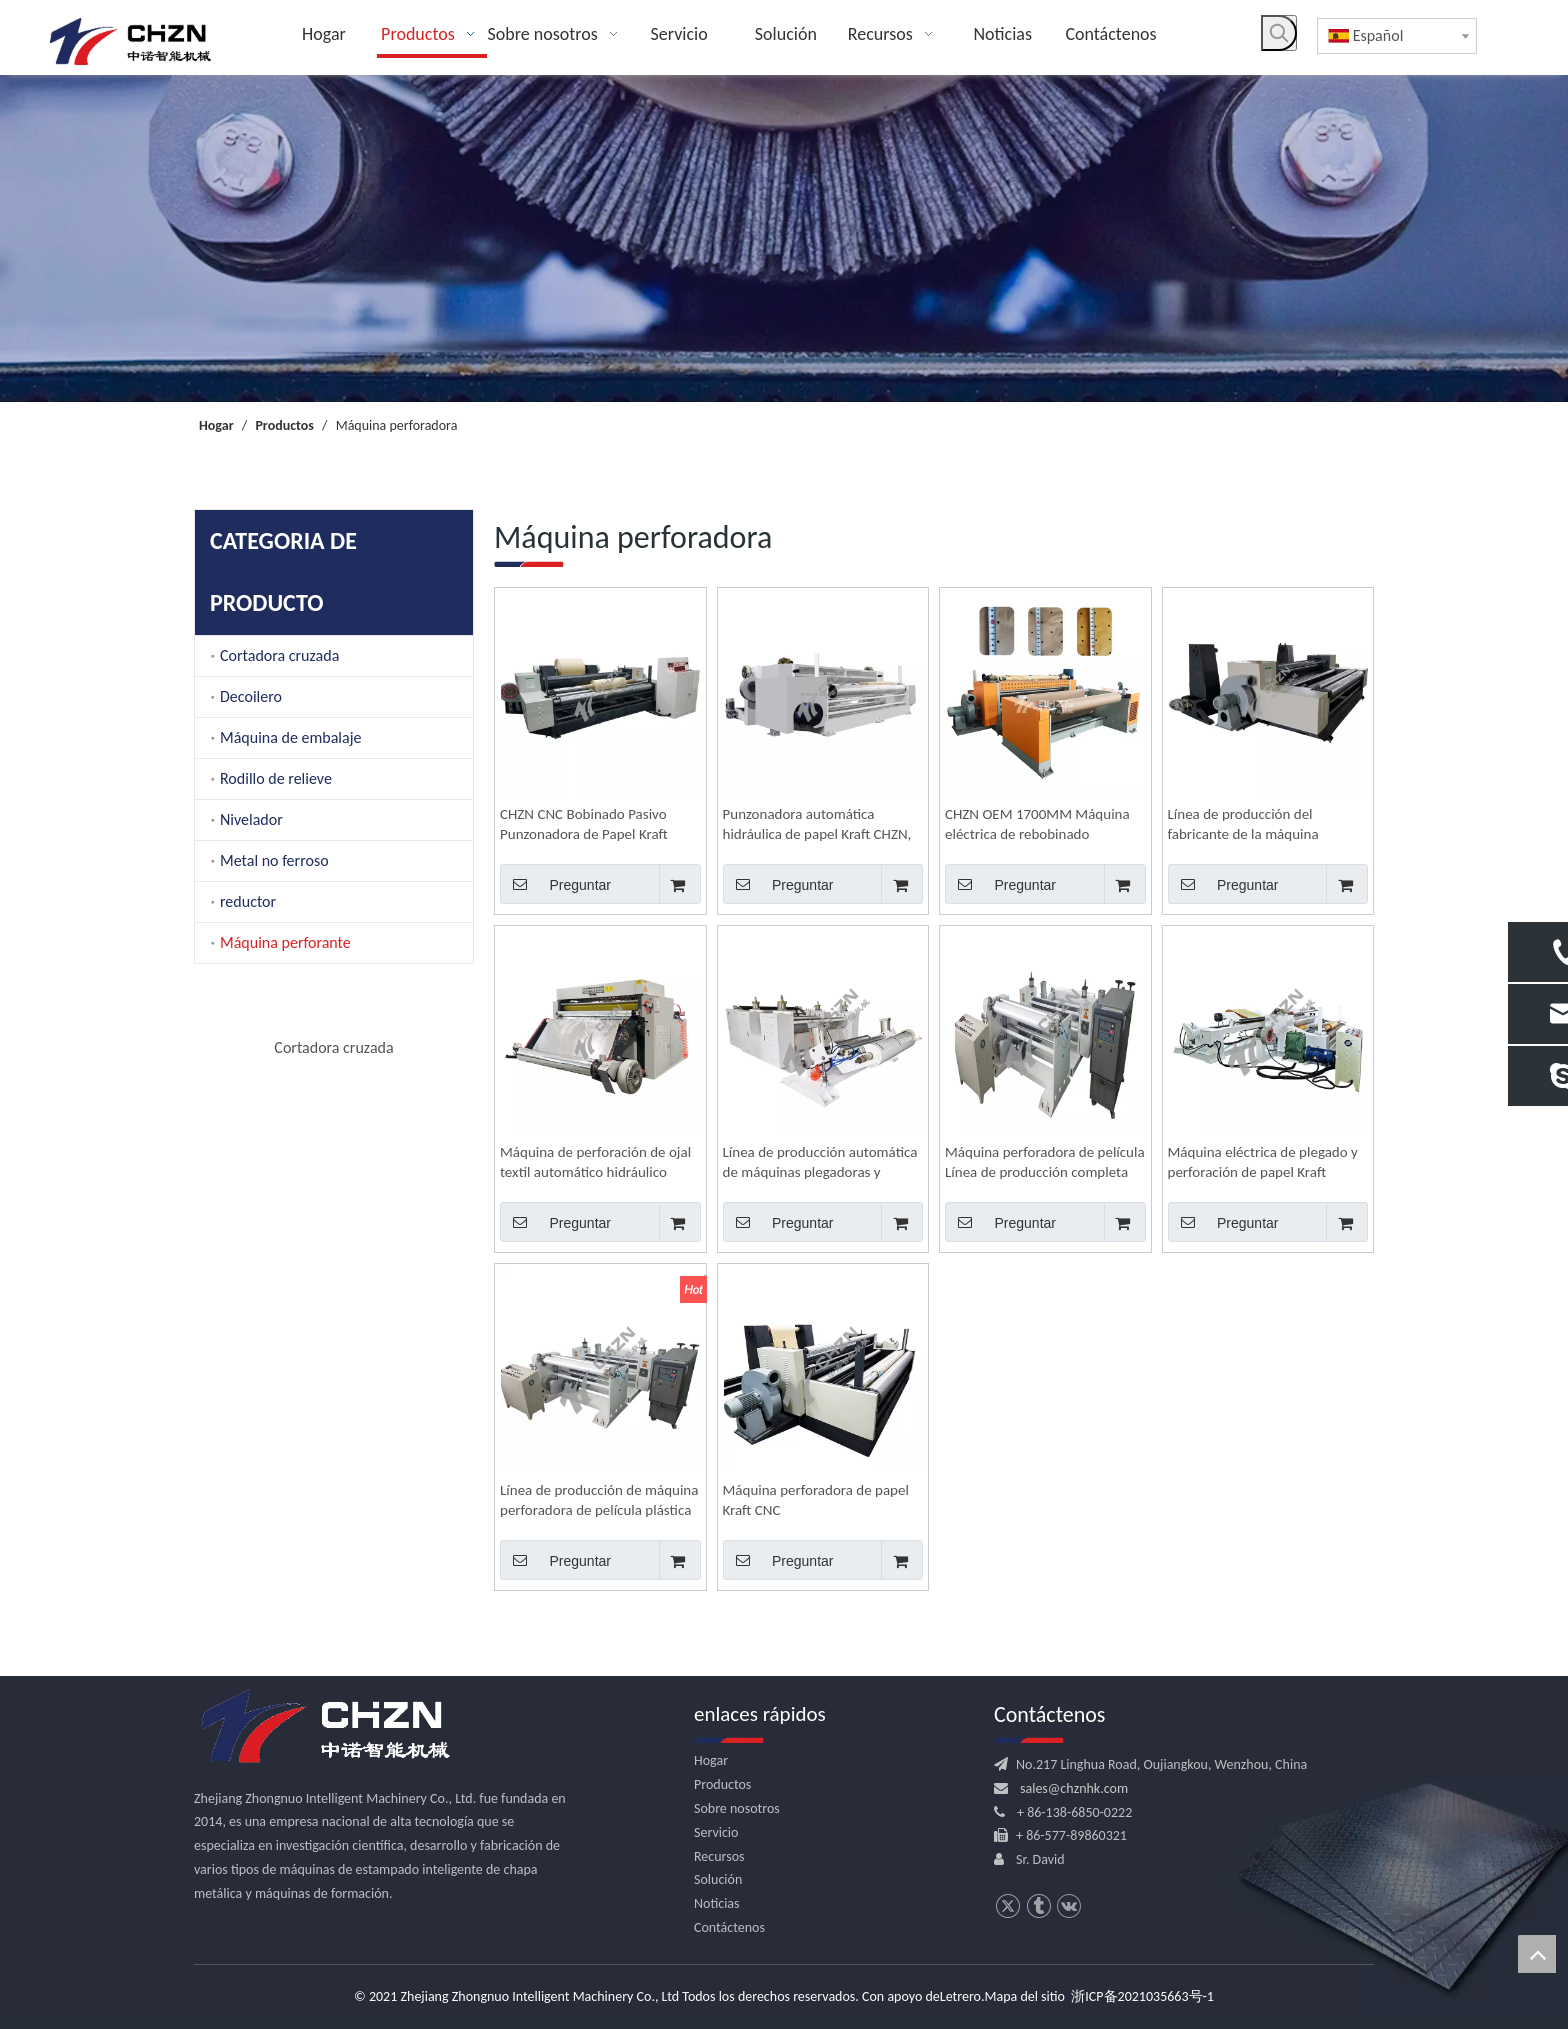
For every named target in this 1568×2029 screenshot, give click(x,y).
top (1537, 1954)
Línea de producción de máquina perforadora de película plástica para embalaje (599, 1500)
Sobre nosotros (737, 1808)
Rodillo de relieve (276, 778)
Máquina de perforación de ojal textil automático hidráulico (595, 1162)
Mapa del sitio (1025, 1996)
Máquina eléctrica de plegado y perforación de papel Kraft (1263, 1162)
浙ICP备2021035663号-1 (1142, 1996)
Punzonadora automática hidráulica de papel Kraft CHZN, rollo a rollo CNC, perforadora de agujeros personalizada (821, 824)
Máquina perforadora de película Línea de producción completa (1045, 1162)
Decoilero (251, 696)
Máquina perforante (285, 942)
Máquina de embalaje (290, 737)
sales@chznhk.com (1074, 1788)
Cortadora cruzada (279, 655)
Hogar (711, 1760)
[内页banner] (784, 238)
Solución (718, 1879)
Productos (722, 1784)
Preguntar (555, 884)
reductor (248, 901)
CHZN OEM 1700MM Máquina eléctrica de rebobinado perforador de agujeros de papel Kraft (1043, 824)
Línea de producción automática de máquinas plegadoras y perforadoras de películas (820, 1162)
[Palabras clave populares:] (1279, 33)
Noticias (717, 1903)
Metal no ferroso (274, 860)
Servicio (716, 1832)
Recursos (719, 1856)
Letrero (960, 1996)
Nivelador (251, 819)
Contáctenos (729, 1927)
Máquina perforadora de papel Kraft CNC (816, 1500)
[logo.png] (324, 1727)
